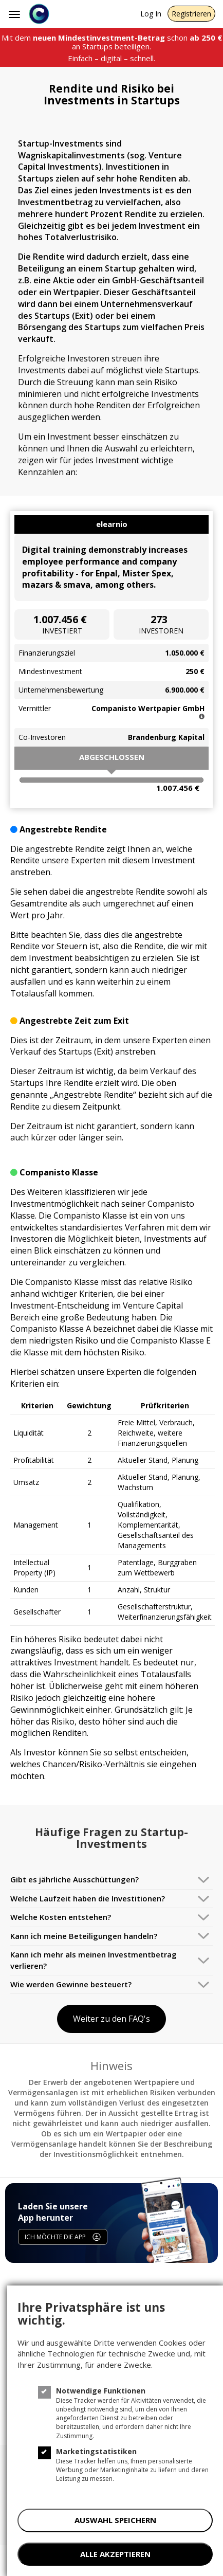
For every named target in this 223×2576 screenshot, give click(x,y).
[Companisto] (39, 14)
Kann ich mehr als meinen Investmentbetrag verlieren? (93, 1959)
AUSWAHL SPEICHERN (115, 2520)
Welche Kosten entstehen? (60, 1917)
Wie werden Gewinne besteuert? (71, 1984)
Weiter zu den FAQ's (111, 2018)
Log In (150, 14)
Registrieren (191, 14)
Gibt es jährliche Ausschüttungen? (74, 1879)
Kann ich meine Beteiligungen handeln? (83, 1936)
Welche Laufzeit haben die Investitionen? (87, 1898)
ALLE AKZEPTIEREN (115, 2554)
